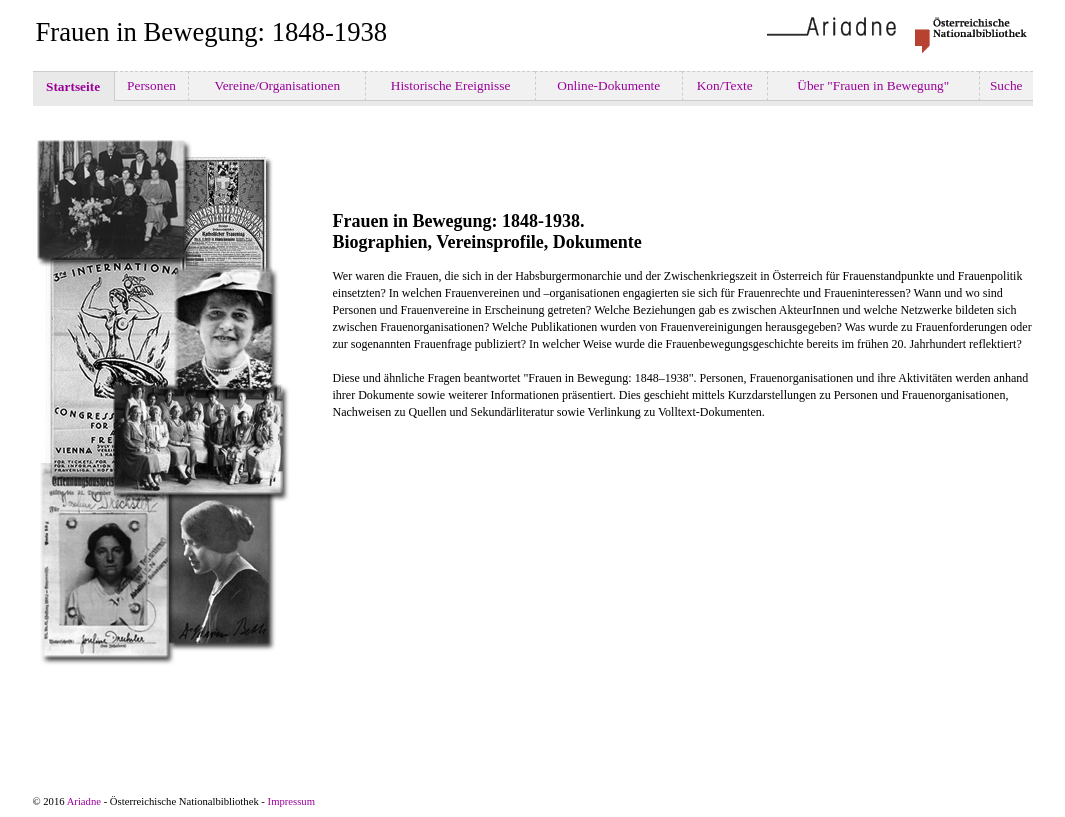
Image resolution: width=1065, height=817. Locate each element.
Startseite (73, 86)
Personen (152, 85)
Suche (1006, 85)
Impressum (291, 801)
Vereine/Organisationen (277, 85)
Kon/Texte (724, 85)
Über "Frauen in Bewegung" (873, 85)
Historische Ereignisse (450, 85)
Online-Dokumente (609, 85)
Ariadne (84, 801)
